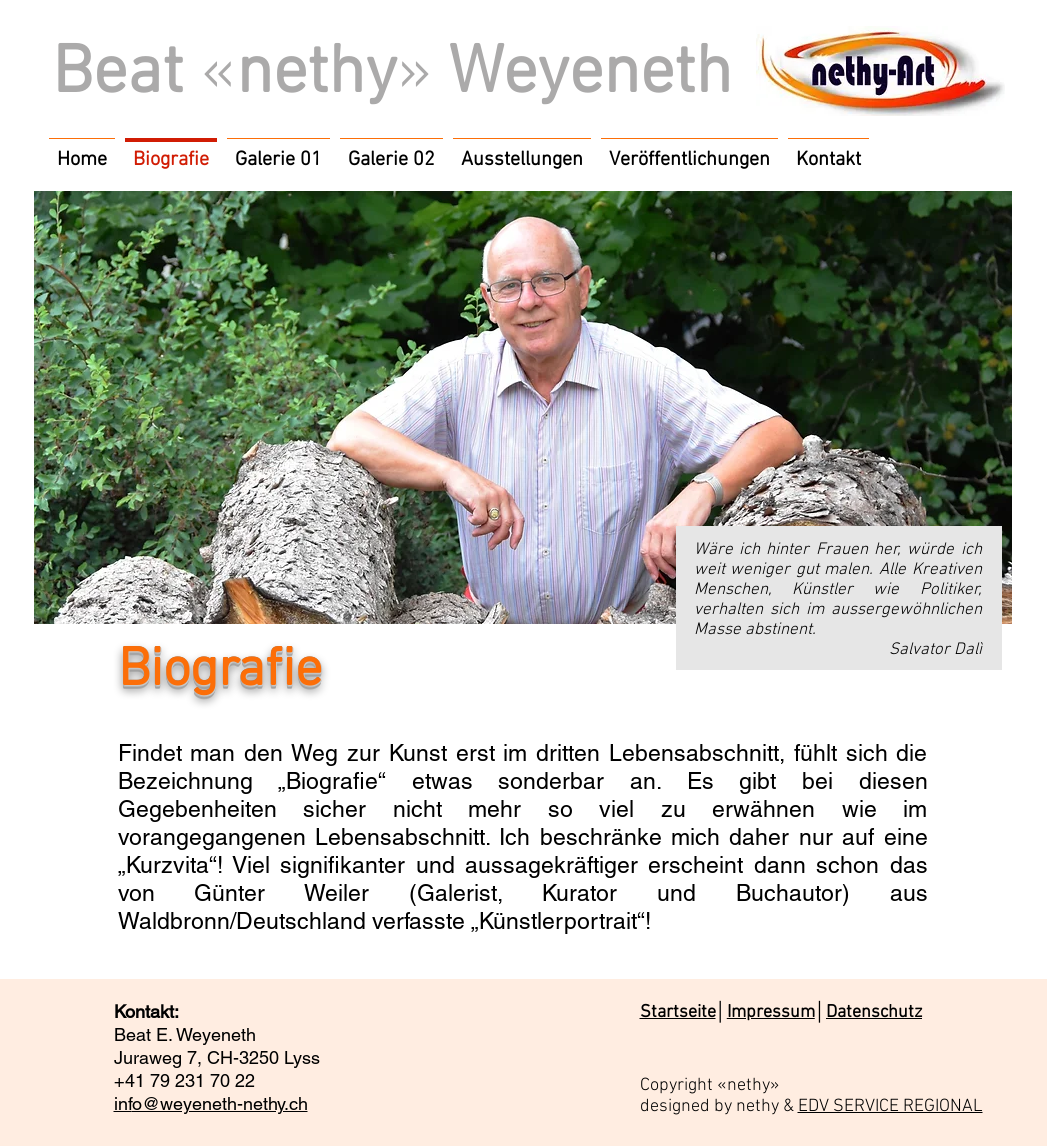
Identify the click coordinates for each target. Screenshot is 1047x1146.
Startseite (678, 1012)
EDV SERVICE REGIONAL (890, 1106)
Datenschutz (874, 1012)
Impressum (771, 1012)
